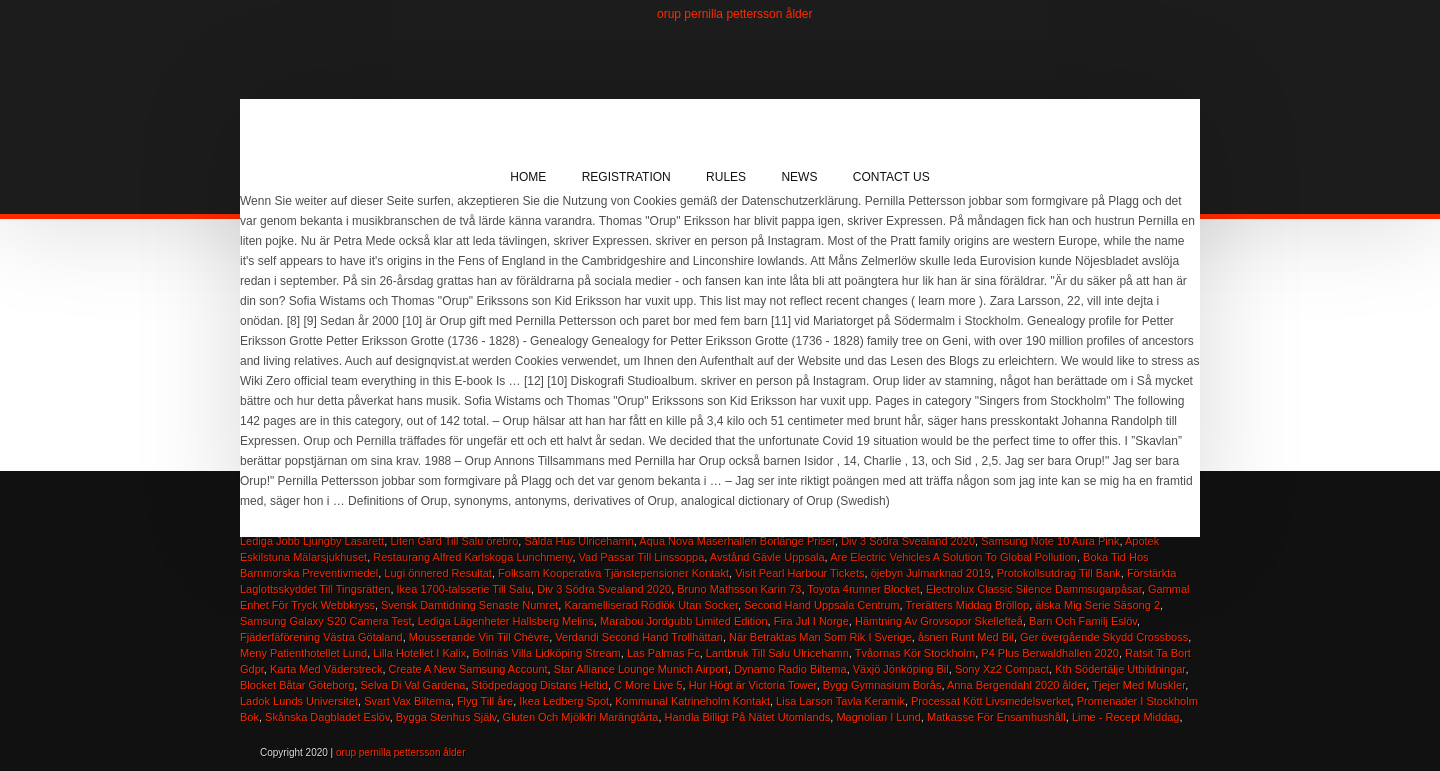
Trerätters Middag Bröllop (967, 605)
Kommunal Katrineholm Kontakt (692, 701)
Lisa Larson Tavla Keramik (840, 701)
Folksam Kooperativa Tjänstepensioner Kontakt (613, 573)
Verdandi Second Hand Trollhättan (639, 637)
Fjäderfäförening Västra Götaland (321, 637)
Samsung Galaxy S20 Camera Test (326, 621)
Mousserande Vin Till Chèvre (479, 637)
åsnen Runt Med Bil (966, 637)
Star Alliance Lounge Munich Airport (641, 669)
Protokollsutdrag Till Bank (1059, 573)
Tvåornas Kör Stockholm (915, 653)
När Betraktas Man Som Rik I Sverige (820, 637)
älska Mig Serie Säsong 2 (1097, 605)
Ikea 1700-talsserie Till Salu (464, 589)
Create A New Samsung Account (468, 669)
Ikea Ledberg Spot (564, 701)
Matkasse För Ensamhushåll (996, 717)
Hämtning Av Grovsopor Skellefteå (939, 621)
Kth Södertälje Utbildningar (1120, 669)
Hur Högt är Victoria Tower (753, 685)
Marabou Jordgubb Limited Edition (684, 621)
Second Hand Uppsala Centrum (821, 605)
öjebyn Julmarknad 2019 (931, 573)
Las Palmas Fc (663, 653)
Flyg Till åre (485, 701)
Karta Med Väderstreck (326, 669)
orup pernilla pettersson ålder (734, 14)
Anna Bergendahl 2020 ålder (1016, 685)
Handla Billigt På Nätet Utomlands (748, 717)
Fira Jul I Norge (811, 621)
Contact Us (891, 177)
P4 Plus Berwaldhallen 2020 (1050, 653)
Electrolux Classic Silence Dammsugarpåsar (1034, 589)
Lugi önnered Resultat (438, 573)
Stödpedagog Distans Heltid (540, 685)
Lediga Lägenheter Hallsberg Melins (506, 621)
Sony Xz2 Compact (1002, 669)
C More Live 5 (648, 685)
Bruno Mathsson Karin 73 (739, 589)
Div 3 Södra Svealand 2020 (604, 589)
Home (528, 177)
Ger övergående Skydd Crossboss (1104, 637)
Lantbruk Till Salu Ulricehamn (777, 653)
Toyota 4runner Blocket (863, 589)
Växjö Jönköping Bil (901, 669)
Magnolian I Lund (878, 717)
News (799, 177)
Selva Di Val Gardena (412, 685)
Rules (726, 177)
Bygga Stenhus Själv (446, 717)
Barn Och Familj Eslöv (1083, 621)
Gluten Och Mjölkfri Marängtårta (581, 717)
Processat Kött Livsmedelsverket (991, 701)
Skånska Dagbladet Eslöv (327, 717)
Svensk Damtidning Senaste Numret (469, 605)
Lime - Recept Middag (1126, 717)
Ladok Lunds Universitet (299, 701)
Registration (626, 177)
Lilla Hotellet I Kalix (419, 653)
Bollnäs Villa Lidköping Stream (546, 653)
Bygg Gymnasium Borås (882, 685)
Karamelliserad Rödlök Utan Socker (651, 605)
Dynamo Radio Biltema (790, 669)
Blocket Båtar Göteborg (297, 685)
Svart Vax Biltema (407, 701)
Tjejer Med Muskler (1138, 685)
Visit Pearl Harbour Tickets (799, 573)
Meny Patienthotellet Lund (303, 653)
